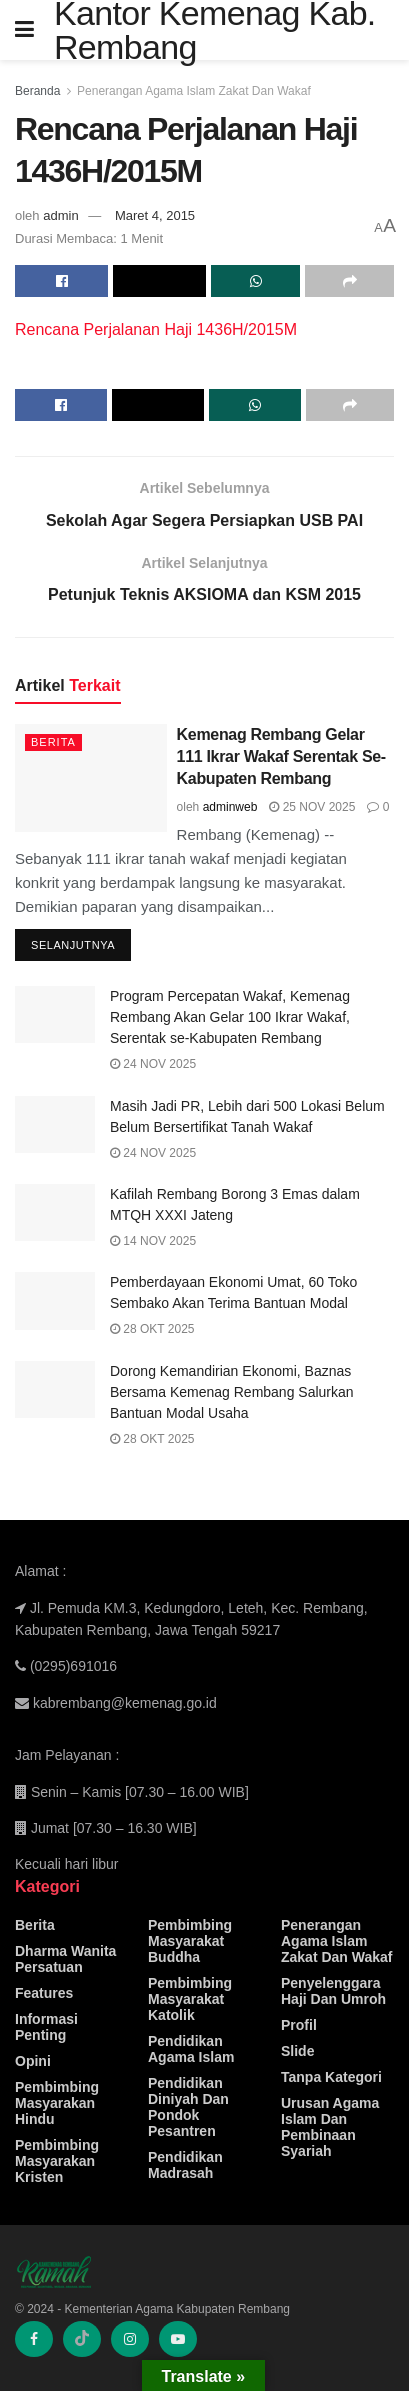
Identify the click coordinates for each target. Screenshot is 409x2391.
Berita (53, 742)
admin (60, 215)
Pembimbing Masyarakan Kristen (57, 2161)
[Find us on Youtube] (178, 2339)
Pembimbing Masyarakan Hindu (57, 2103)
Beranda (37, 91)
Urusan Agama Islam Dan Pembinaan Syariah (330, 2127)
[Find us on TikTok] (82, 2339)
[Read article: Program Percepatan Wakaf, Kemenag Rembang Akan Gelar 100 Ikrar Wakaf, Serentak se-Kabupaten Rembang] (55, 1014)
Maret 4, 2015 (155, 215)
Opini (33, 2061)
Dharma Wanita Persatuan (65, 1959)
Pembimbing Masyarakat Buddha (190, 1941)
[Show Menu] (24, 30)
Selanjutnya (81, 941)
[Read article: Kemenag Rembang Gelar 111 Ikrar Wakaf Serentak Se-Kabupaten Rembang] (91, 778)
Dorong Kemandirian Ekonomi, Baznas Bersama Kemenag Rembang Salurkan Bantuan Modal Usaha (232, 1392)
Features (44, 1993)
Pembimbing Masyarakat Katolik (190, 1999)
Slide (297, 2051)
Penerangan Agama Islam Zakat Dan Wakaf (194, 91)
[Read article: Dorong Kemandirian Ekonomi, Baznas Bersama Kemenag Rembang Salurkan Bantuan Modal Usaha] (55, 1389)
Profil (299, 2025)
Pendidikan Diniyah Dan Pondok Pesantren (188, 2107)
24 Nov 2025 (153, 1064)
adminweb (230, 807)
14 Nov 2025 (153, 1241)
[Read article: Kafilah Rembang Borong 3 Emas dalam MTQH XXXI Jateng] (55, 1212)
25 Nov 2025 (312, 807)
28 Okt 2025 (152, 1329)
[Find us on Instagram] (130, 2339)
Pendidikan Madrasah (185, 2165)
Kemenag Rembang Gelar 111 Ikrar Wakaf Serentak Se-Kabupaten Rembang (281, 757)
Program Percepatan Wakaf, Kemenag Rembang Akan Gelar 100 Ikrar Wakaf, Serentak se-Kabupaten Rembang (230, 1017)
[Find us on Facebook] (34, 2339)
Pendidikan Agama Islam (191, 2049)
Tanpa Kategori (331, 2077)
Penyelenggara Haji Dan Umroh (333, 1991)
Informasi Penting (46, 2027)
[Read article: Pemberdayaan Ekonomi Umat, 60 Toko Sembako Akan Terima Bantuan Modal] (55, 1300)
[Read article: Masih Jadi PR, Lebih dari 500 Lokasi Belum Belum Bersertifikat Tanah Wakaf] (55, 1124)
